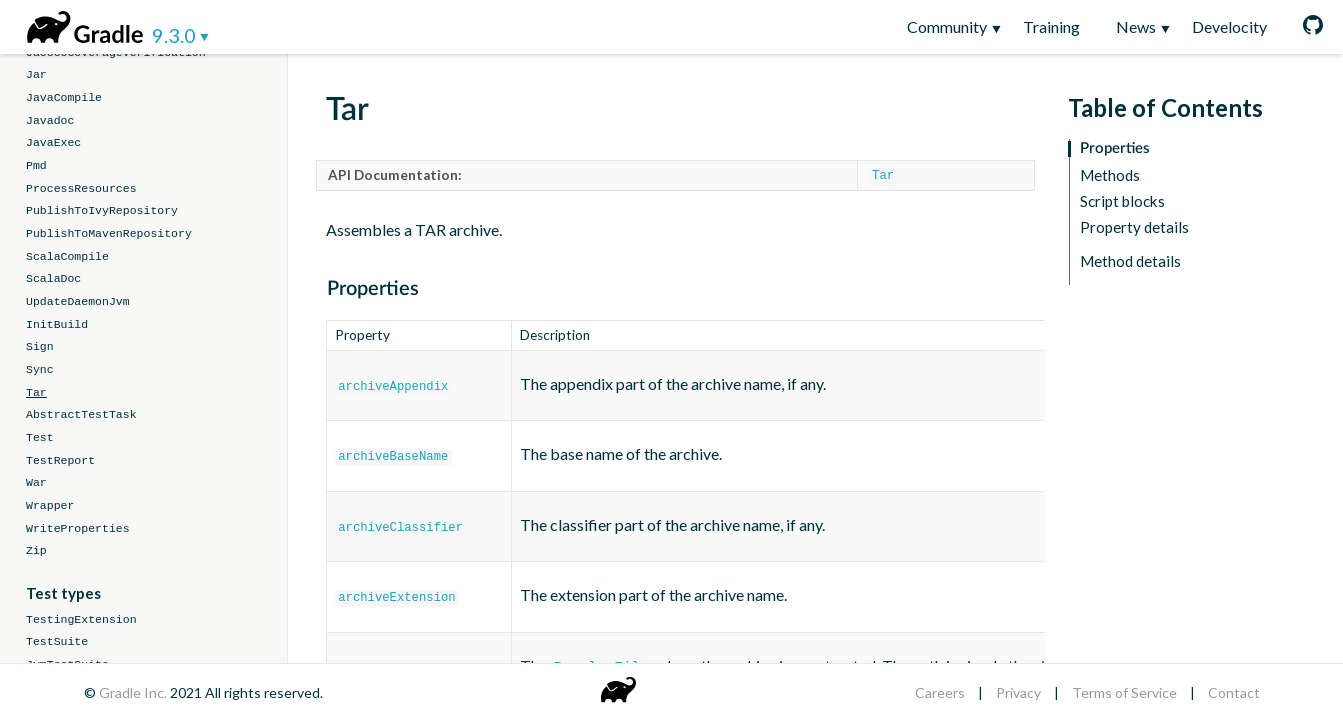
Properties (1115, 148)
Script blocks (1122, 201)
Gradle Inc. (134, 692)
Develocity (1229, 26)
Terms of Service (1124, 692)
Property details (1134, 227)
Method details (1130, 261)
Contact (1234, 692)
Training (1051, 26)
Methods (1110, 175)
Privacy (1018, 692)
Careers (940, 692)
